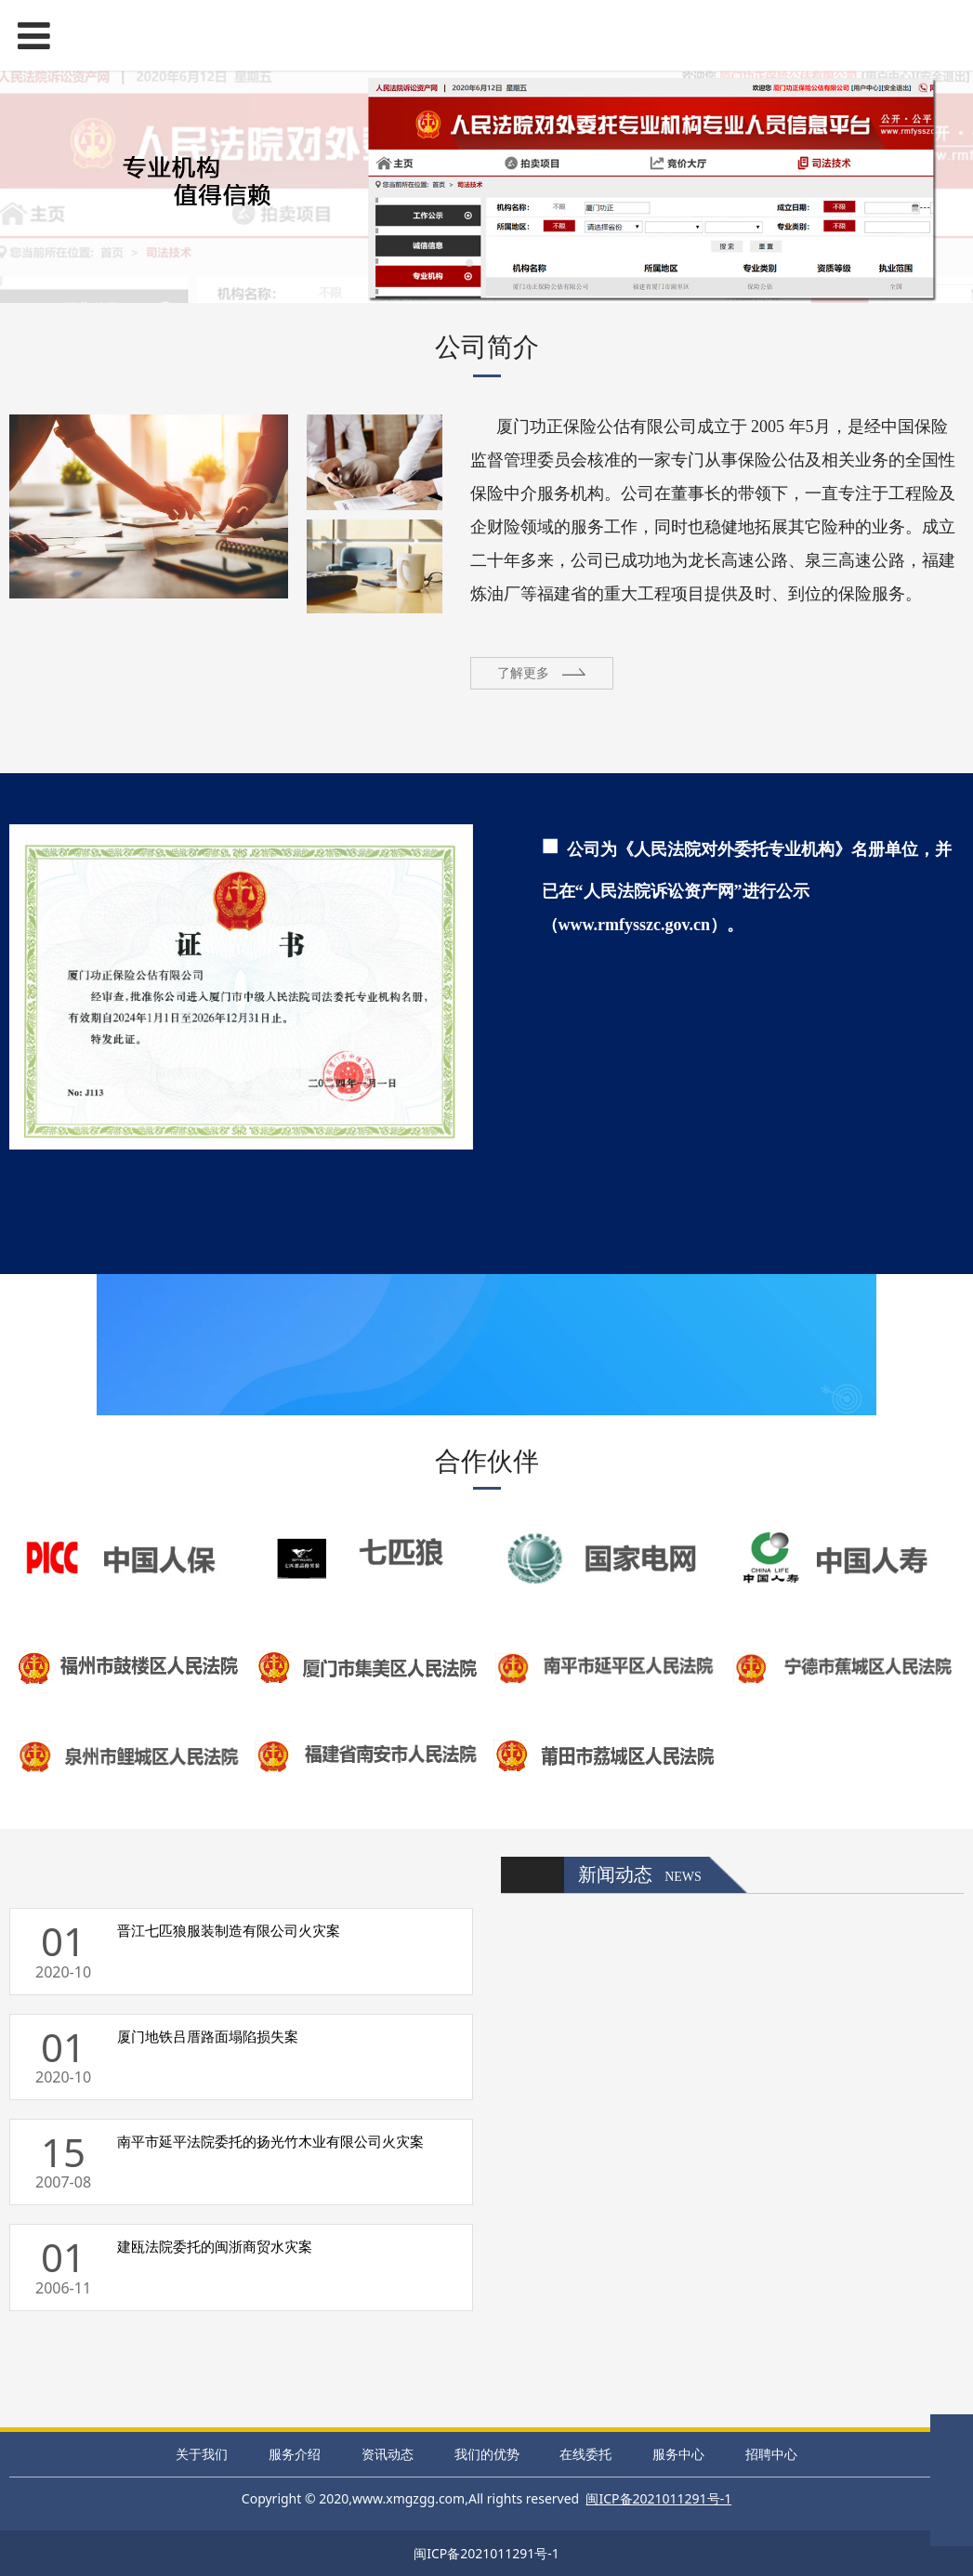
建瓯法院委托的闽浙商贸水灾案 (214, 2246)
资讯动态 (388, 2454)
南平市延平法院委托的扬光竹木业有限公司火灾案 (270, 2141)
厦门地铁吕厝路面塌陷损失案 (207, 2036)
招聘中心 (771, 2454)
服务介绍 (295, 2454)
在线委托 (585, 2454)
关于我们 (202, 2454)
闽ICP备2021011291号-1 (486, 2553)
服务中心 (678, 2454)
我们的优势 (486, 2454)
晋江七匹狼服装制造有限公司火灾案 (228, 1930)
